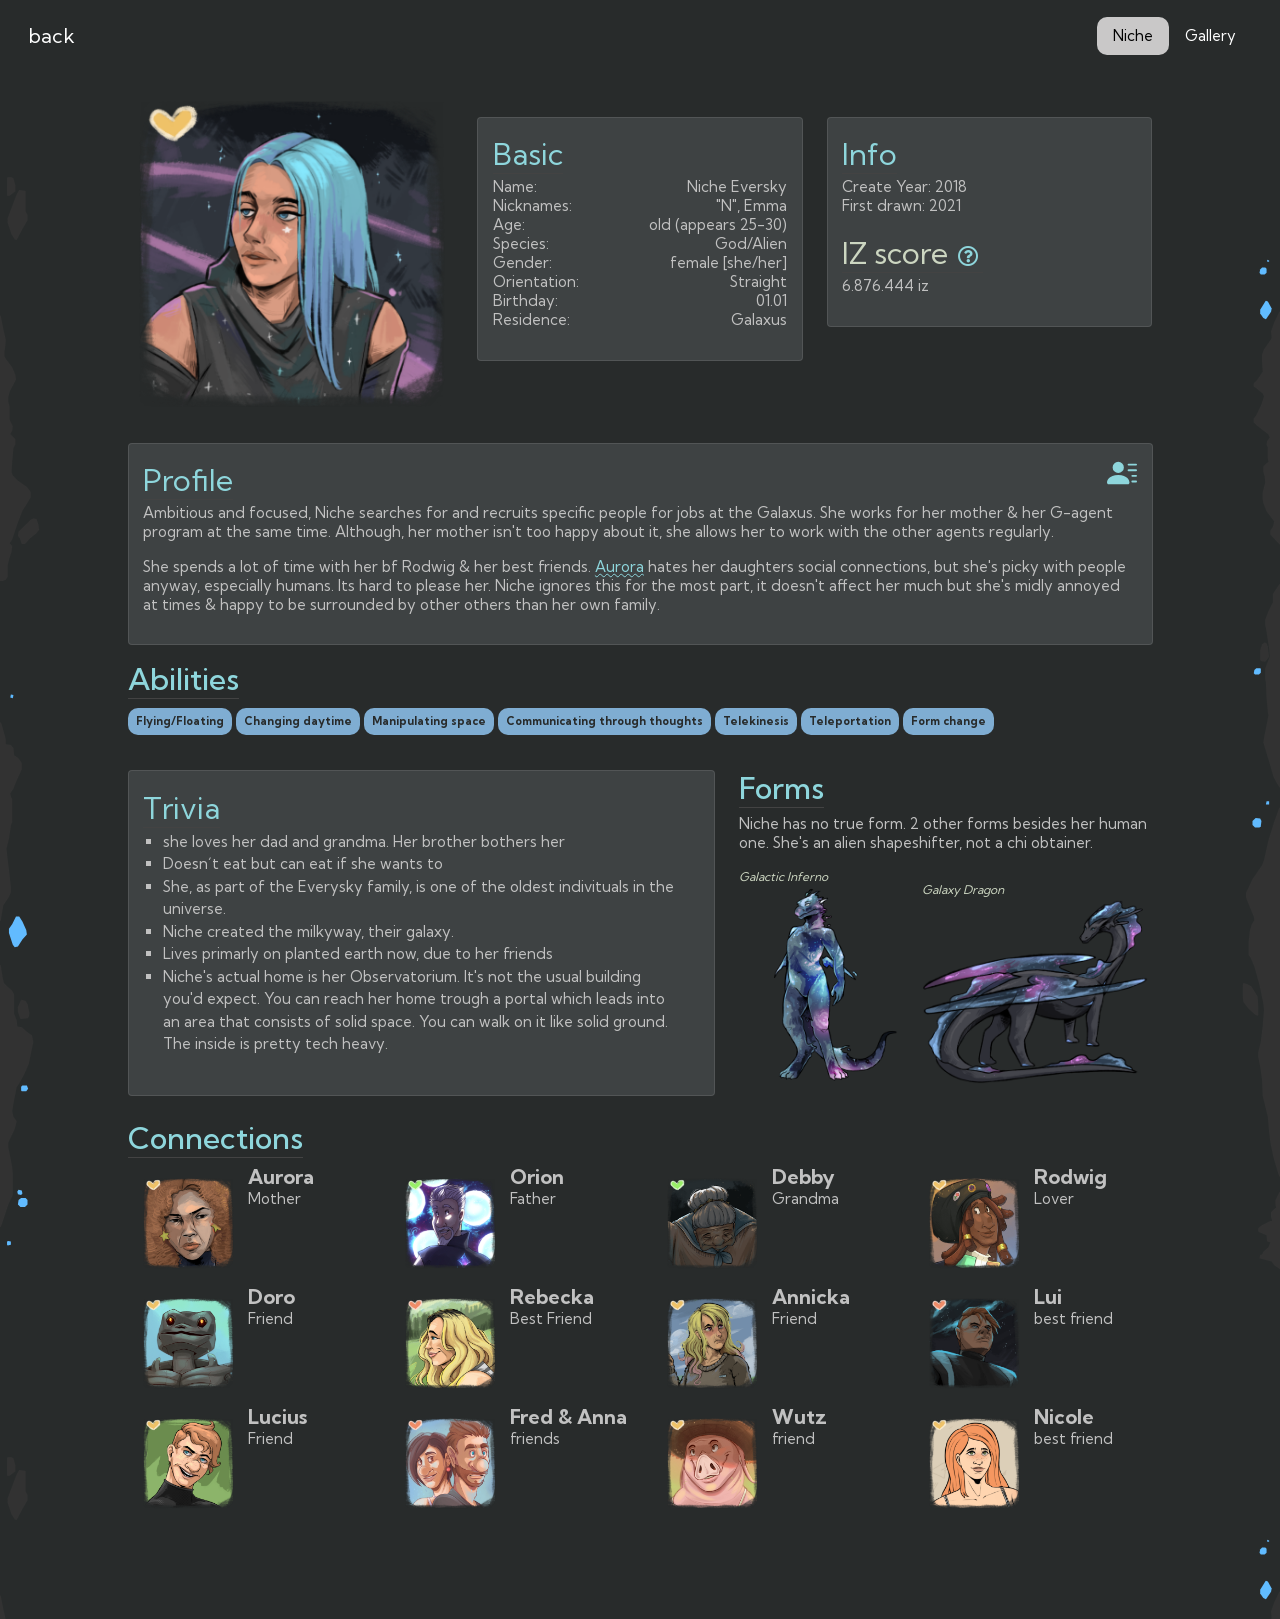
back (51, 35)
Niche (1133, 35)
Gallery (1210, 35)
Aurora (619, 566)
